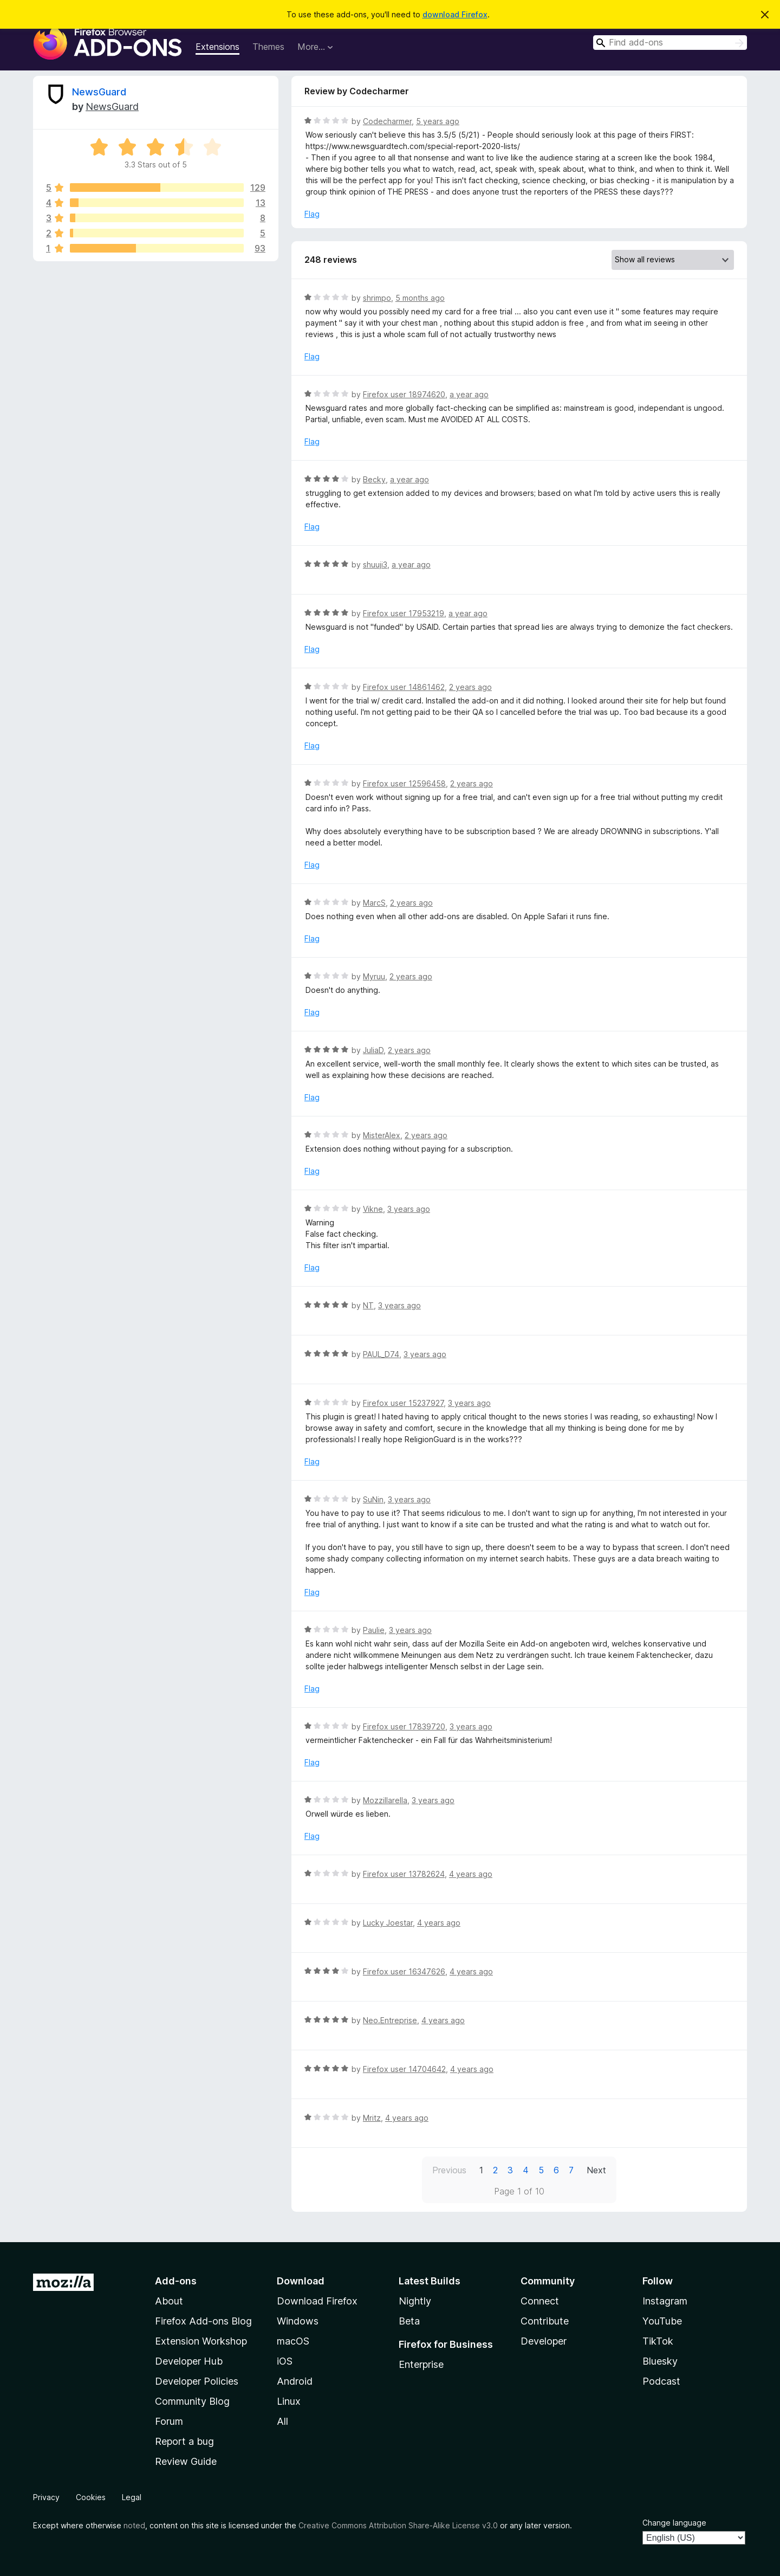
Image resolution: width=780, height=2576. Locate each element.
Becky (374, 479)
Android (295, 2381)
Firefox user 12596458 (404, 783)
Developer (544, 2341)
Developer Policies (196, 2381)
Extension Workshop (201, 2341)
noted (134, 2525)
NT (368, 1305)
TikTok (657, 2341)
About (169, 2301)
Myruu (374, 976)
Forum (169, 2421)
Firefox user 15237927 (403, 1403)
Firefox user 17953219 (403, 613)
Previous (449, 2170)
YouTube (662, 2321)
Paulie (374, 1630)
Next (596, 2170)
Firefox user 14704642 (404, 2069)
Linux (289, 2401)
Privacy (46, 2497)
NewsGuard (99, 92)
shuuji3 (375, 564)
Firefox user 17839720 (404, 1726)
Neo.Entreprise (390, 2020)
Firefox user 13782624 (404, 1873)
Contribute (545, 2321)
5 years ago (437, 121)
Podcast (661, 2381)
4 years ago (470, 1873)
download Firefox (454, 14)
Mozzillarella (385, 1800)
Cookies (91, 2497)
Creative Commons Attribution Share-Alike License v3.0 (398, 2525)
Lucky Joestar (388, 1922)
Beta (409, 2321)
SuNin (373, 1499)
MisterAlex (381, 1135)
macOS (293, 2341)
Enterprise (421, 2364)
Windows (297, 2321)
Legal (131, 2497)
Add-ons (176, 2281)
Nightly (415, 2301)
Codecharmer (387, 121)
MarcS (374, 902)
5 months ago (420, 297)
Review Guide (186, 2461)
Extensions (217, 46)
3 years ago (408, 1208)
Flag (312, 213)
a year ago (469, 394)
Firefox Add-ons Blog (203, 2321)
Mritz (372, 2117)
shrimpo (377, 297)
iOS (284, 2361)
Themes (268, 46)
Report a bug (184, 2441)
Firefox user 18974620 (404, 394)
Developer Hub (189, 2361)
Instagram (664, 2301)
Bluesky (660, 2361)
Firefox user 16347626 (404, 1971)
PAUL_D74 (381, 1354)
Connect (540, 2301)
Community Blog (192, 2401)
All (282, 2421)
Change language (674, 2522)
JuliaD (373, 1050)
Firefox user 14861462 (404, 687)
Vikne (373, 1208)
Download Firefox (317, 2301)
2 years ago (470, 687)
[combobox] (670, 42)
